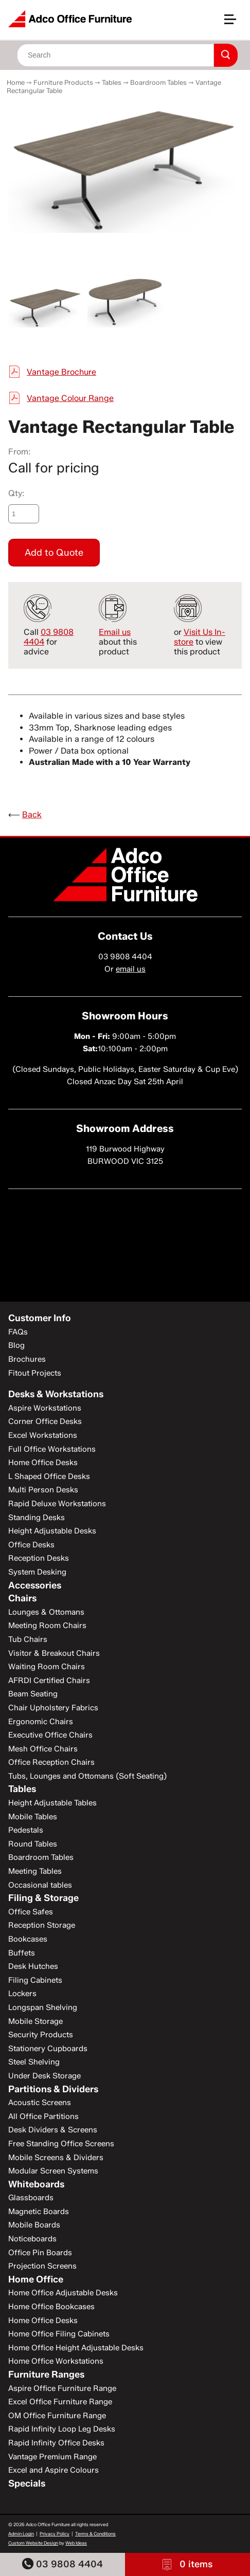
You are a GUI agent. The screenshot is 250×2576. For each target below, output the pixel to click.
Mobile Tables (32, 1816)
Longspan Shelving (42, 2007)
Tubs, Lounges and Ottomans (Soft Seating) (87, 1776)
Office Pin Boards (40, 2252)
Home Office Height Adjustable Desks (76, 2347)
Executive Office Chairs (50, 1735)
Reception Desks (38, 1558)
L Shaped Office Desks (49, 1476)
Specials (26, 2483)
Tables (111, 82)
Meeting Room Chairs (47, 1625)
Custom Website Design (33, 2543)
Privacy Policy (54, 2533)
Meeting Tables (35, 1871)
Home (16, 82)
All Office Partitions (43, 2116)
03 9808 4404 (62, 2564)
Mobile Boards (34, 2225)
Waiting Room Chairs (46, 1666)
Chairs (22, 1598)
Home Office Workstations (55, 2361)
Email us (115, 632)
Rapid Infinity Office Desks (56, 2442)
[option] (125, 168)
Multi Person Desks (43, 1489)
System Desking (37, 1572)
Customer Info (39, 1318)
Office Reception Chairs (51, 1762)
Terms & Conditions (95, 2533)
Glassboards (30, 2197)
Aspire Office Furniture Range (62, 2388)
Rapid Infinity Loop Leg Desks (61, 2429)
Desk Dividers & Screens (52, 2129)
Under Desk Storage (44, 2075)
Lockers (22, 1993)
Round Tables (32, 1844)
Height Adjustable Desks (52, 1531)
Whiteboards (36, 2184)
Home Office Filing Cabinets (59, 2334)
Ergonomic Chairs (40, 1721)
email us (131, 969)
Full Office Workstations (52, 1449)
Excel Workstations (42, 1435)
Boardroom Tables (158, 82)
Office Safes (30, 1911)
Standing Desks (36, 1517)
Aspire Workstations (44, 1408)
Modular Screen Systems (53, 2171)
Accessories (34, 1585)
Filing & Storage (43, 1898)
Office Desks (31, 1544)
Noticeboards (32, 2238)
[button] (234, 23)
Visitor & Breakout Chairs (54, 1653)
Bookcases (27, 1939)
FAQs (18, 1332)
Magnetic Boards (38, 2211)
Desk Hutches (33, 1966)
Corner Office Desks (45, 1421)
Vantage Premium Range (52, 2456)
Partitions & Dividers (53, 2089)
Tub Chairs (27, 1639)
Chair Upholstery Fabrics (53, 1707)
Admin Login (21, 2533)
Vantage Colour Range (70, 398)
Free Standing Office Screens (61, 2143)
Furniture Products (63, 82)
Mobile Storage (35, 2021)
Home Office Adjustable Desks (63, 2292)
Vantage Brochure (61, 372)
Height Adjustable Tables (52, 1802)
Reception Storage (41, 1925)
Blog (16, 1345)
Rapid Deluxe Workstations (57, 1503)
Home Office (35, 2279)
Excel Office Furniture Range (60, 2401)
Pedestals (25, 1830)
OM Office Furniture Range (57, 2415)
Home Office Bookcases (51, 2306)
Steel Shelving (34, 2062)
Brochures (27, 1359)
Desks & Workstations (55, 1394)
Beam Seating (33, 1693)
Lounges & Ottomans (46, 1612)
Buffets (21, 1953)
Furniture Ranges (46, 2374)
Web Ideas (76, 2543)
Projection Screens (42, 2266)
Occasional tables (40, 1885)
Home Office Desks (43, 1462)
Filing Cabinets (35, 1980)
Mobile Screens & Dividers (55, 2157)
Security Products (40, 2034)
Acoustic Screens (39, 2102)
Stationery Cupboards (47, 2048)
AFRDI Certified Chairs (49, 1680)
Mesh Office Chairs (43, 1748)
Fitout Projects (34, 1373)
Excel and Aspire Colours (53, 2470)
